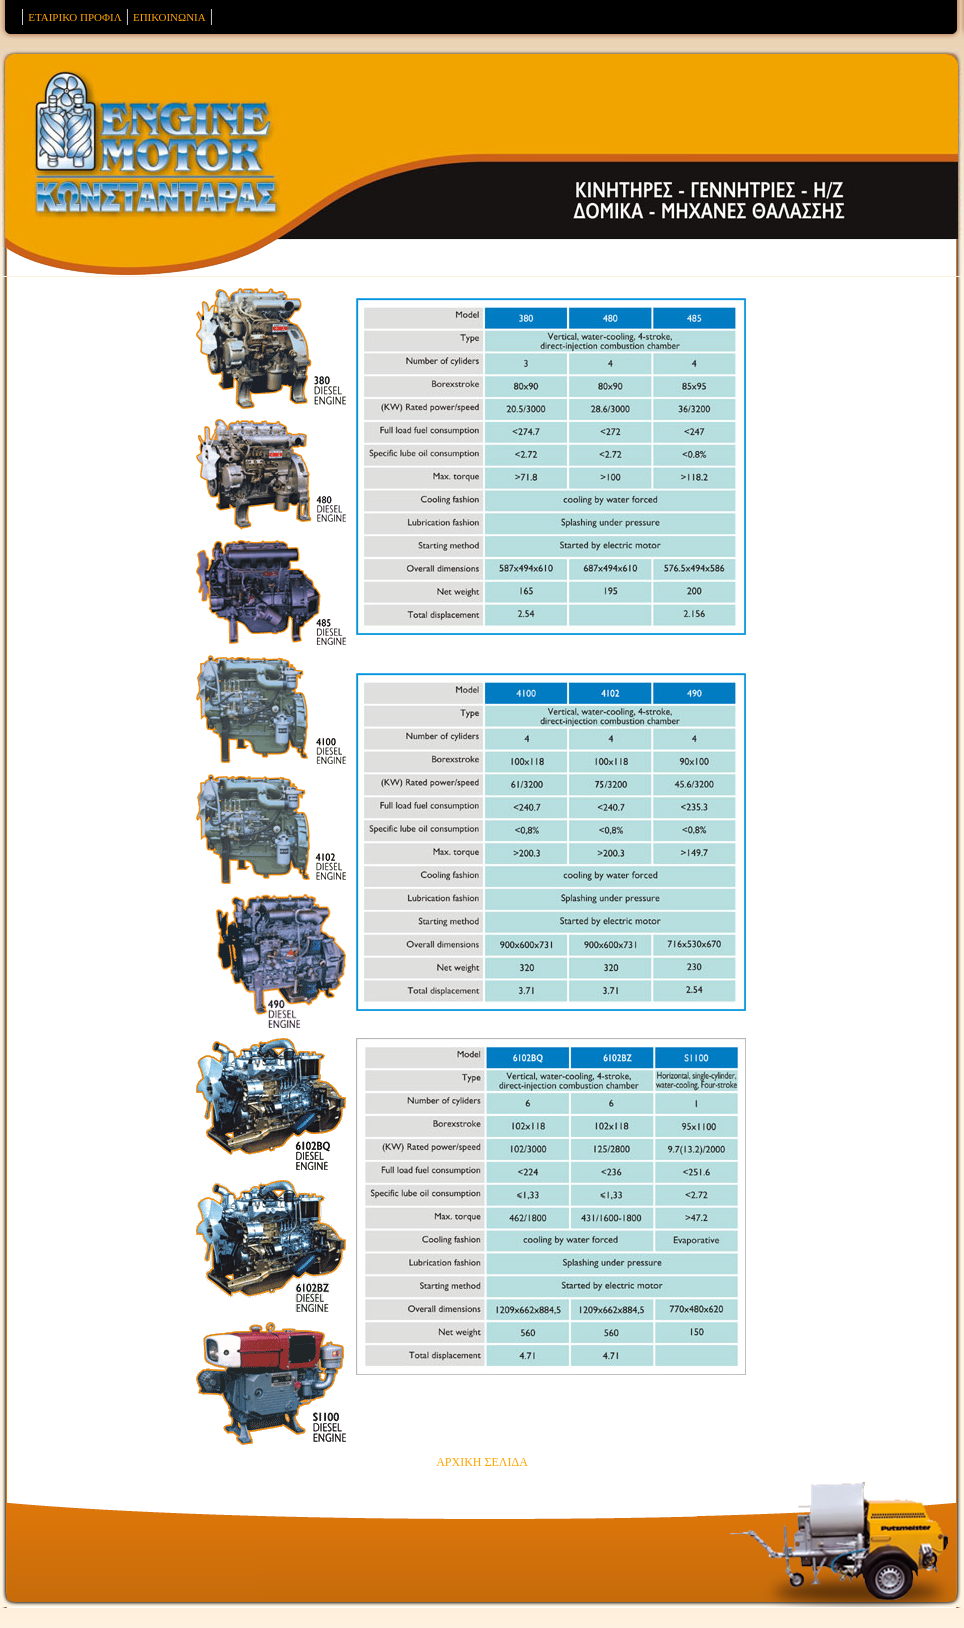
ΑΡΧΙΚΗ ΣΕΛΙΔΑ (482, 1462)
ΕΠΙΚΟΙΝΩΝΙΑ (169, 17)
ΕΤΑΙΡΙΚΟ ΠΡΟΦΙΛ (75, 17)
